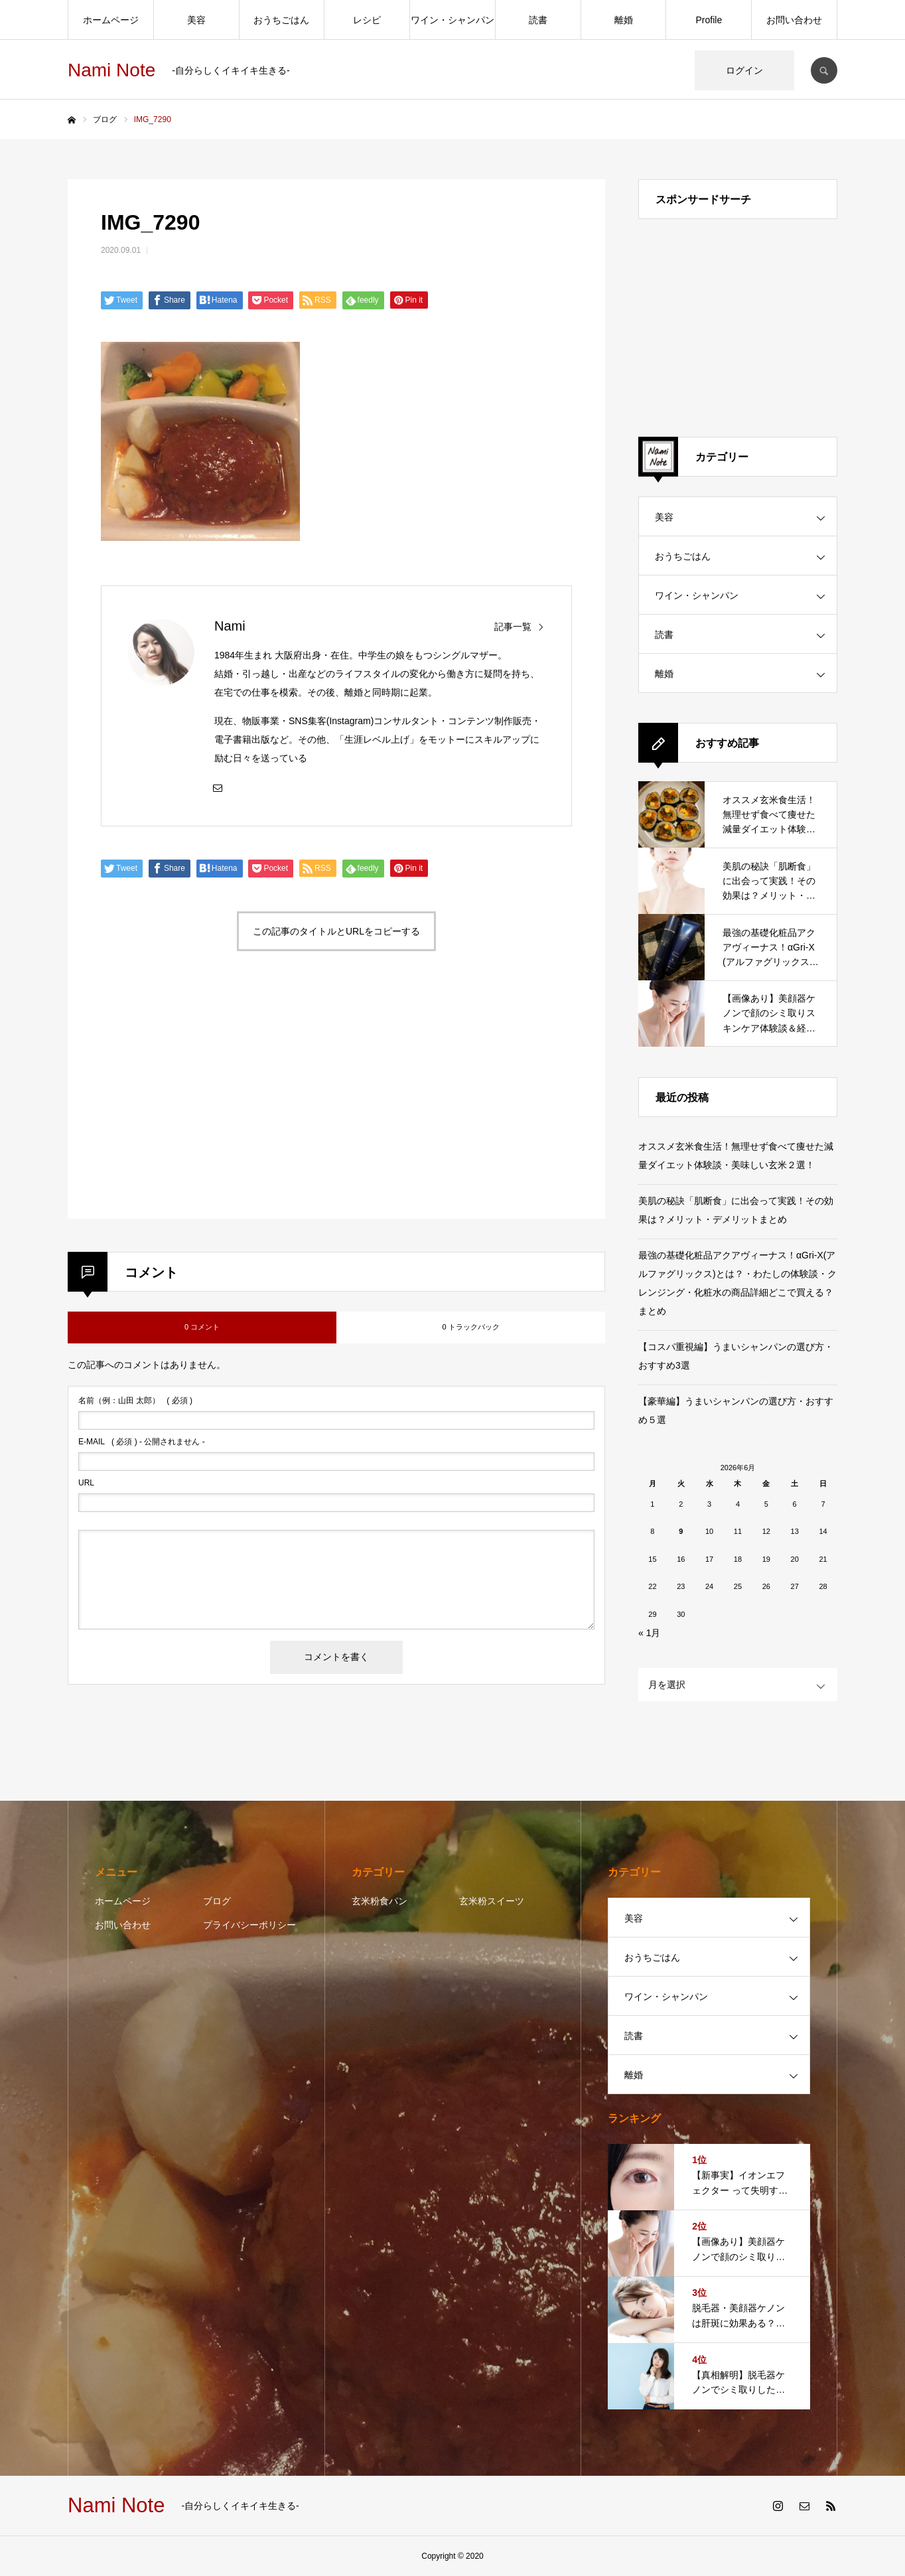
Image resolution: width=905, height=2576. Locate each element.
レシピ (367, 20)
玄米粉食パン (379, 1901)
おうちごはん (281, 20)
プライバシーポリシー (249, 1925)
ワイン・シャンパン (452, 20)
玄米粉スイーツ (491, 1901)
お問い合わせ (794, 20)
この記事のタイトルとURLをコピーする (336, 931)
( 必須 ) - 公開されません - (141, 1442)
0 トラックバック (470, 1327)
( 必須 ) (135, 1400)
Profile (709, 20)
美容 (196, 20)
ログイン (744, 70)
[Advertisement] (215, 1100)
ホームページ (111, 20)
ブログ (217, 1901)
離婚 (623, 20)
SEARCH (824, 70)
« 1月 (649, 1633)
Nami (229, 626)
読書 (538, 20)
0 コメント (202, 1327)
